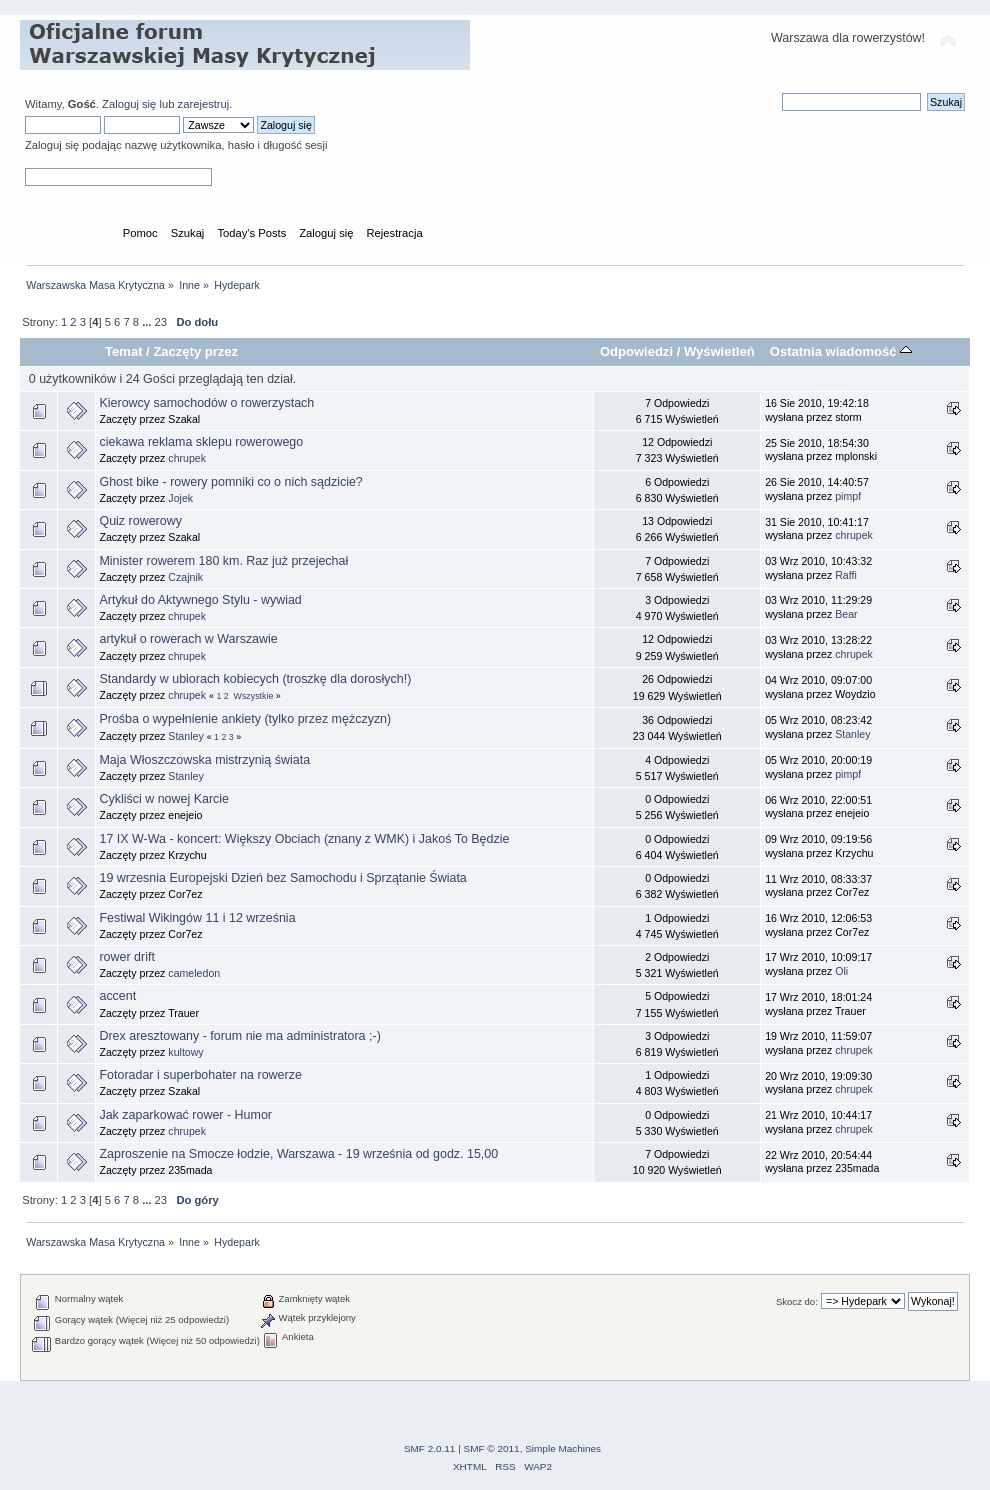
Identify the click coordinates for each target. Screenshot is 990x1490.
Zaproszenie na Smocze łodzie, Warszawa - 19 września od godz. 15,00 (298, 1154)
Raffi (846, 575)
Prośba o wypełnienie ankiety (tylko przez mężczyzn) (245, 719)
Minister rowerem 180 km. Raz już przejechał (223, 561)
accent (117, 996)
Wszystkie (254, 696)
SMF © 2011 (492, 1448)
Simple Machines (563, 1448)
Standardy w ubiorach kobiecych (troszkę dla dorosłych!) (255, 679)
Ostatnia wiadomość (841, 351)
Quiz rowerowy (140, 521)
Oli (841, 971)
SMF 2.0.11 (430, 1448)
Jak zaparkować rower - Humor (185, 1115)
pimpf (848, 496)
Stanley (185, 736)
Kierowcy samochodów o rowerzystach (206, 403)
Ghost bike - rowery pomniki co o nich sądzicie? (230, 482)
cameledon (194, 973)
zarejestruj (204, 104)
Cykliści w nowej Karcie (164, 799)
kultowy (185, 1052)
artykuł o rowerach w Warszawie (188, 639)
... (148, 322)
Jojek (180, 498)
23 (161, 322)
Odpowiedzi (636, 351)
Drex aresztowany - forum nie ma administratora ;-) (239, 1036)
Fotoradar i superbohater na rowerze (200, 1075)
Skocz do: (797, 1301)
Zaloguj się (129, 104)
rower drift (126, 957)
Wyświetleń (719, 351)
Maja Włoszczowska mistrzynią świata (204, 760)
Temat (123, 351)
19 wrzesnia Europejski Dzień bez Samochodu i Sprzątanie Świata (282, 878)
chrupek (187, 458)
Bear (846, 614)
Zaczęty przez (195, 351)
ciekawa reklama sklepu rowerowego (201, 442)
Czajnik (185, 577)
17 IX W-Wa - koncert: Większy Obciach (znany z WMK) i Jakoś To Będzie (304, 839)
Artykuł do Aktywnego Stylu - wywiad (200, 600)
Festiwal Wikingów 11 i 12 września (197, 918)
